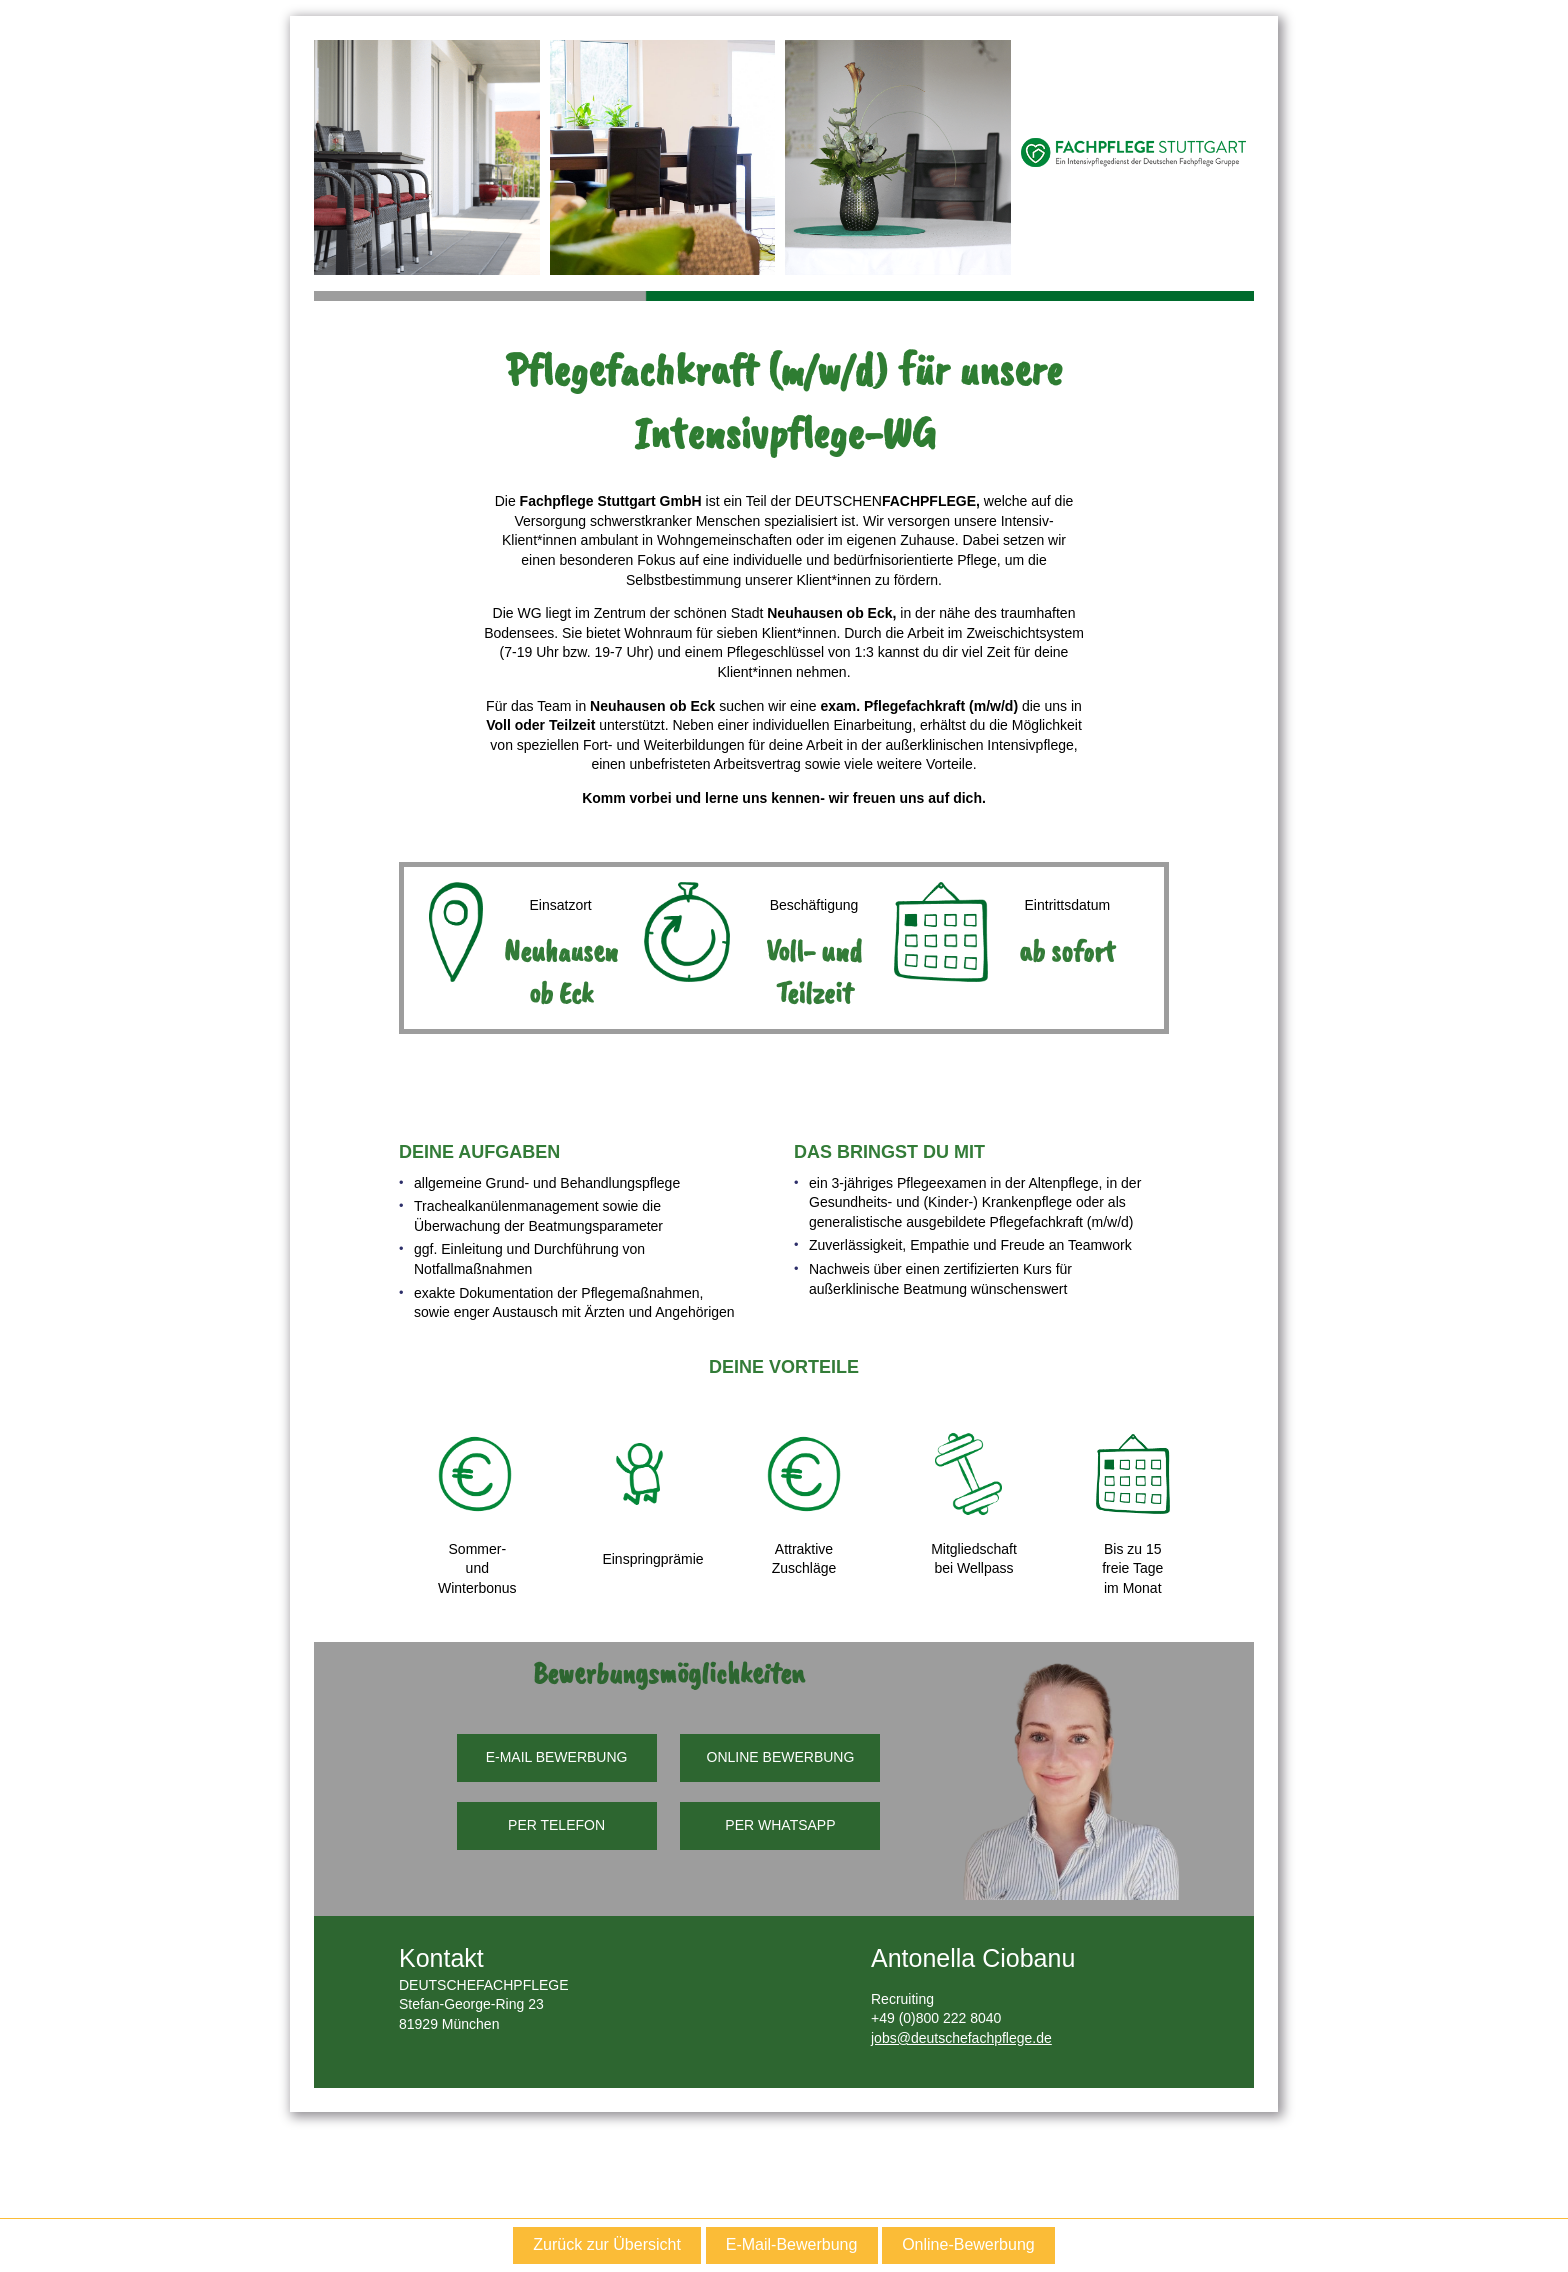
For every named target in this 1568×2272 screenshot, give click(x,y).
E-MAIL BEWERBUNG (557, 1757)
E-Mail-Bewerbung (792, 2244)
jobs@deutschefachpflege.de (961, 2038)
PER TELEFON (556, 1825)
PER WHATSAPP (780, 1825)
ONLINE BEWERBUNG (781, 1757)
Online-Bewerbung (968, 2244)
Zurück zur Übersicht (607, 2244)
